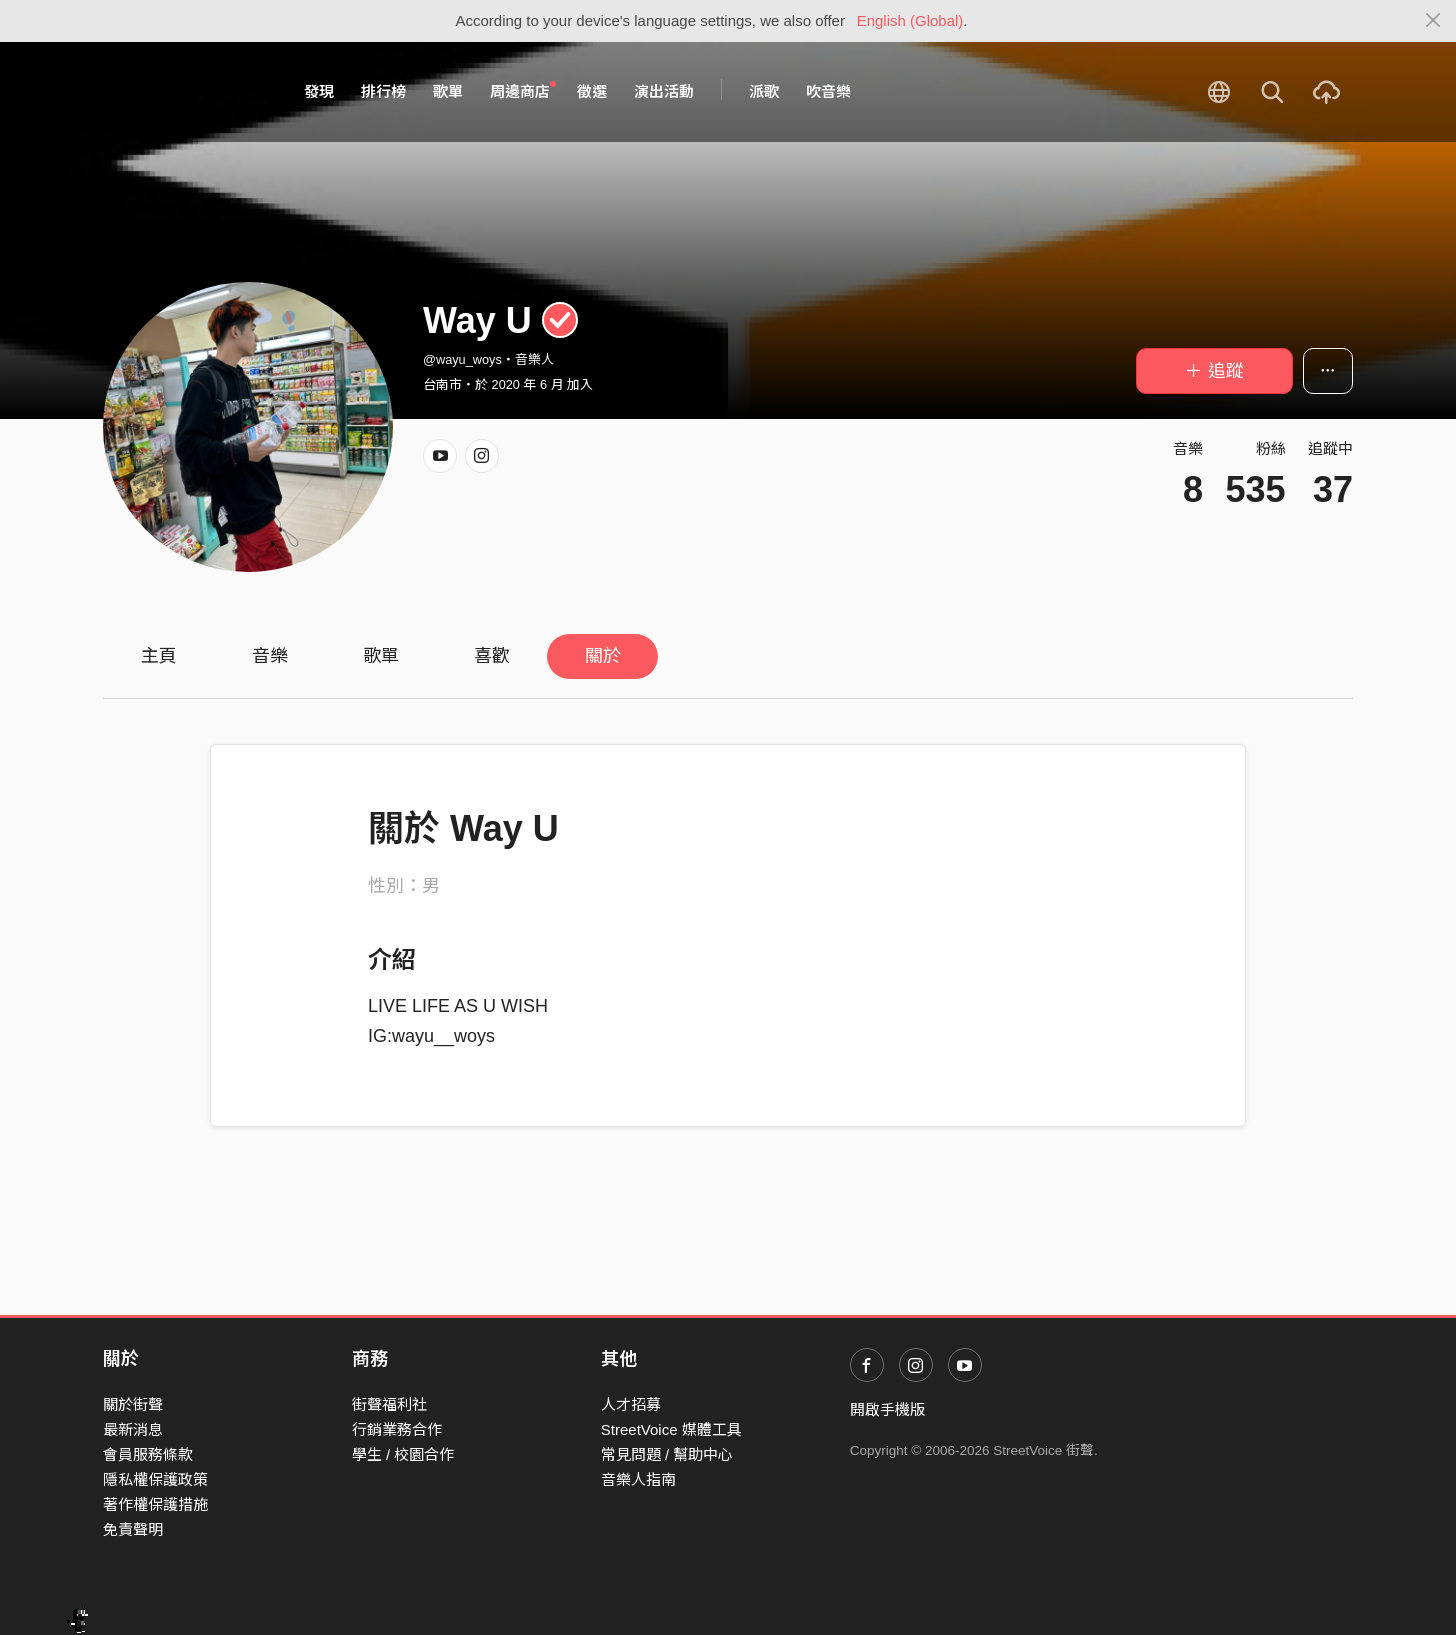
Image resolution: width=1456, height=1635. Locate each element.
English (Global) (910, 20)
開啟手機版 (887, 1409)
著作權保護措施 (155, 1504)
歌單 (448, 91)
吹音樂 (828, 91)
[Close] (1433, 21)
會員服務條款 (148, 1454)
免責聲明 (133, 1529)
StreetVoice (185, 92)
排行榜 (383, 91)
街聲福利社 (389, 1404)
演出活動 (664, 91)
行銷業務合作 (397, 1429)
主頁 (159, 656)
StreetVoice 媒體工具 (671, 1429)
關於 (603, 656)
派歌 (764, 91)
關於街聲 (133, 1404)
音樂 (270, 656)
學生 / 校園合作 (403, 1454)
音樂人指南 (638, 1479)
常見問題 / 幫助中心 (667, 1454)
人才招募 (631, 1404)
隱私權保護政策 (155, 1479)
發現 (319, 91)
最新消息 (133, 1429)
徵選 (592, 91)
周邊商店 (523, 91)
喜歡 (492, 656)
